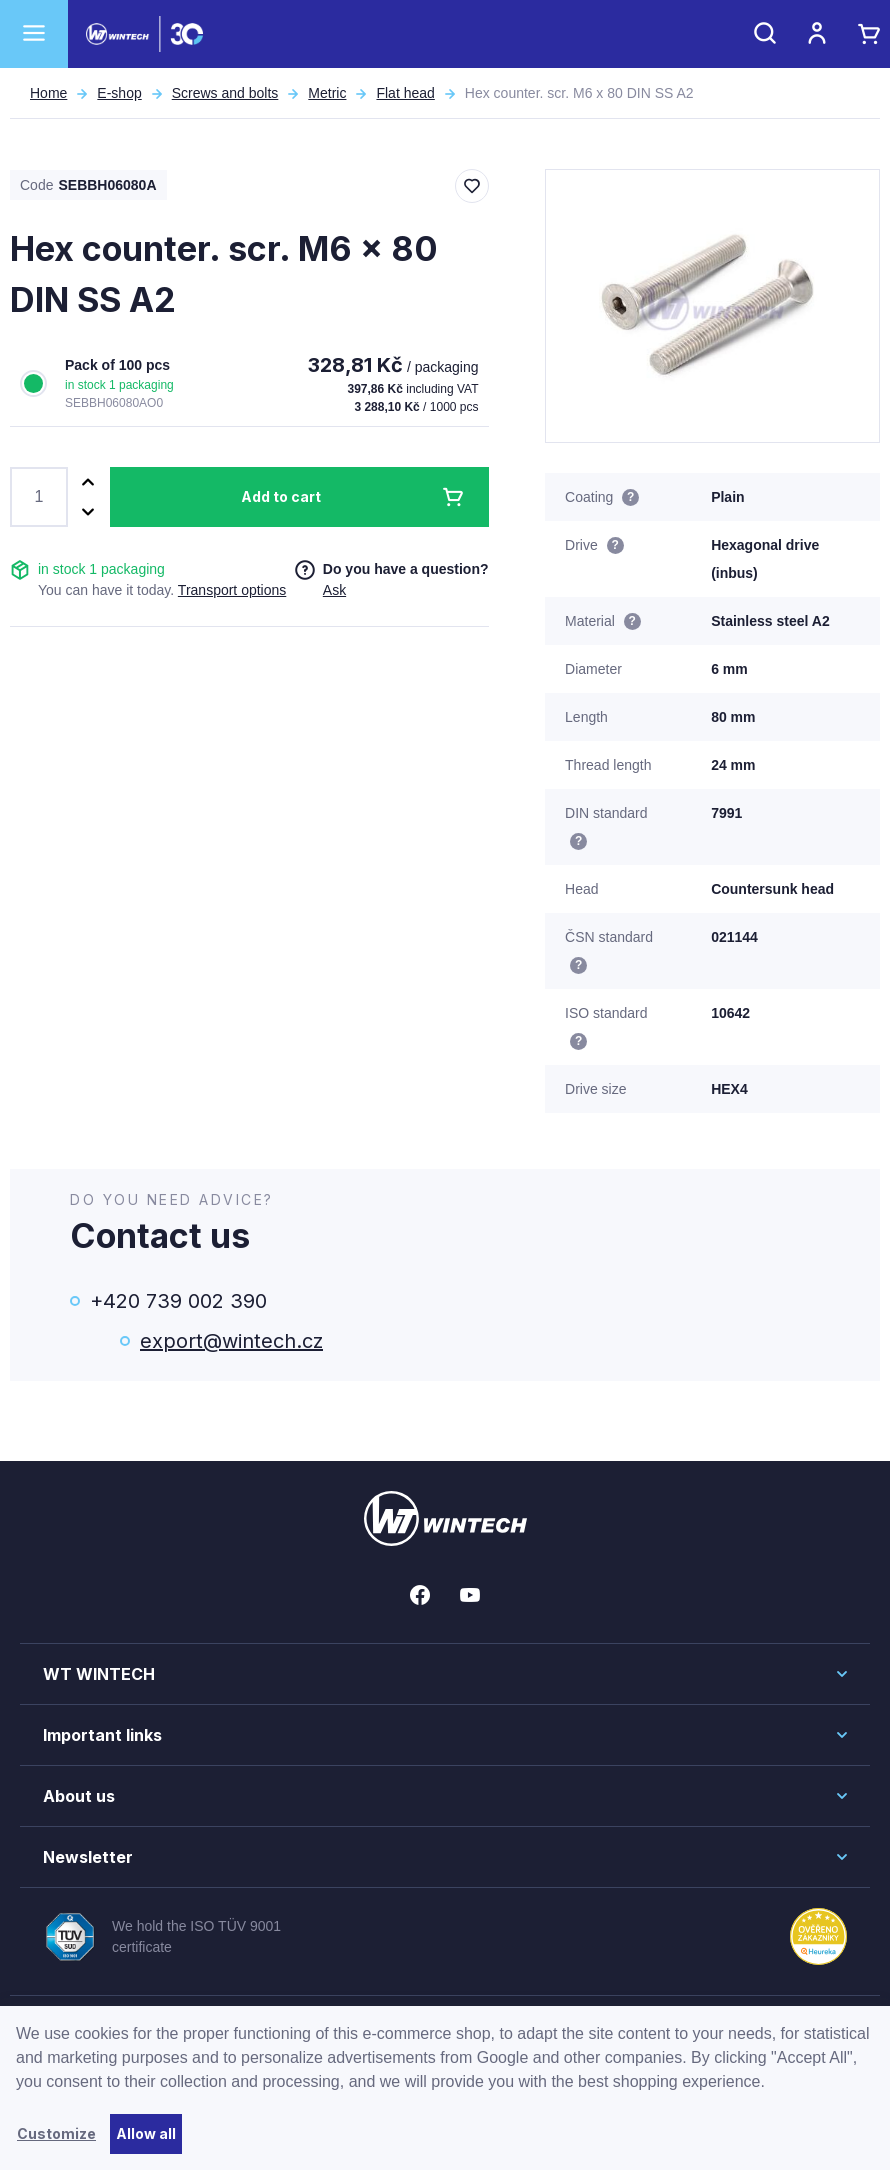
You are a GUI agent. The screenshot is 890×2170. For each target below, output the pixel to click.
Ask (334, 590)
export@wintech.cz (231, 1341)
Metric (327, 93)
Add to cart (281, 496)
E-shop (119, 93)
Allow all (146, 2133)
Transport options (232, 590)
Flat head (405, 93)
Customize (56, 2133)
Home (48, 93)
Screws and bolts (225, 93)
